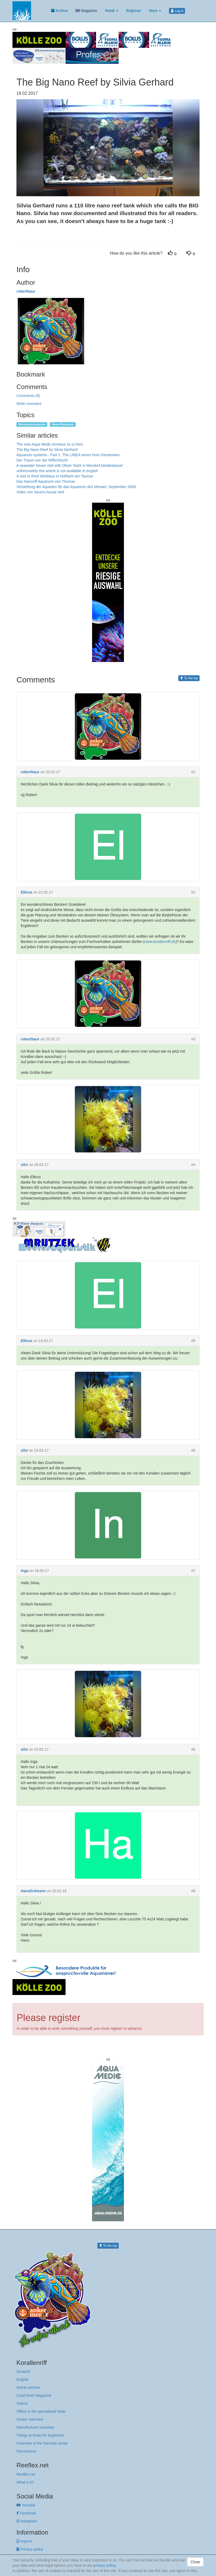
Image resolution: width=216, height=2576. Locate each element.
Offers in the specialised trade (41, 2411)
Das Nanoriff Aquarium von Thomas (45, 481)
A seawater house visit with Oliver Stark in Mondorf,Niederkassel (69, 465)
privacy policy (104, 2565)
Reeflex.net (25, 2474)
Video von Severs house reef (40, 492)
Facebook (26, 2513)
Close (195, 2562)
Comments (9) (28, 396)
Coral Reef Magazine (33, 2395)
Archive (59, 10)
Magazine (86, 10)
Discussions (26, 2451)
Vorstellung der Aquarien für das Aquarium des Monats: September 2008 (76, 487)
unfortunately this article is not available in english (57, 471)
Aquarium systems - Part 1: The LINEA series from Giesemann (68, 455)
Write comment (28, 403)
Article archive (28, 2387)
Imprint (24, 2541)
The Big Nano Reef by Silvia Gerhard (46, 449)
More (155, 10)
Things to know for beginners (40, 2435)
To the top (189, 678)
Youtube (25, 2505)
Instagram (26, 2521)
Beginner (133, 10)
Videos (22, 2403)
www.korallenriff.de (159, 941)
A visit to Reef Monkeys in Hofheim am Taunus (54, 476)
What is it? (25, 2482)
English (22, 2379)
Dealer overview (29, 2419)
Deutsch (23, 2371)
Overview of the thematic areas (42, 2443)
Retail (111, 10)
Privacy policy (29, 2549)
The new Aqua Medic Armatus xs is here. (50, 444)
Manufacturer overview (35, 2427)
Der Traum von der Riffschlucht (42, 460)
